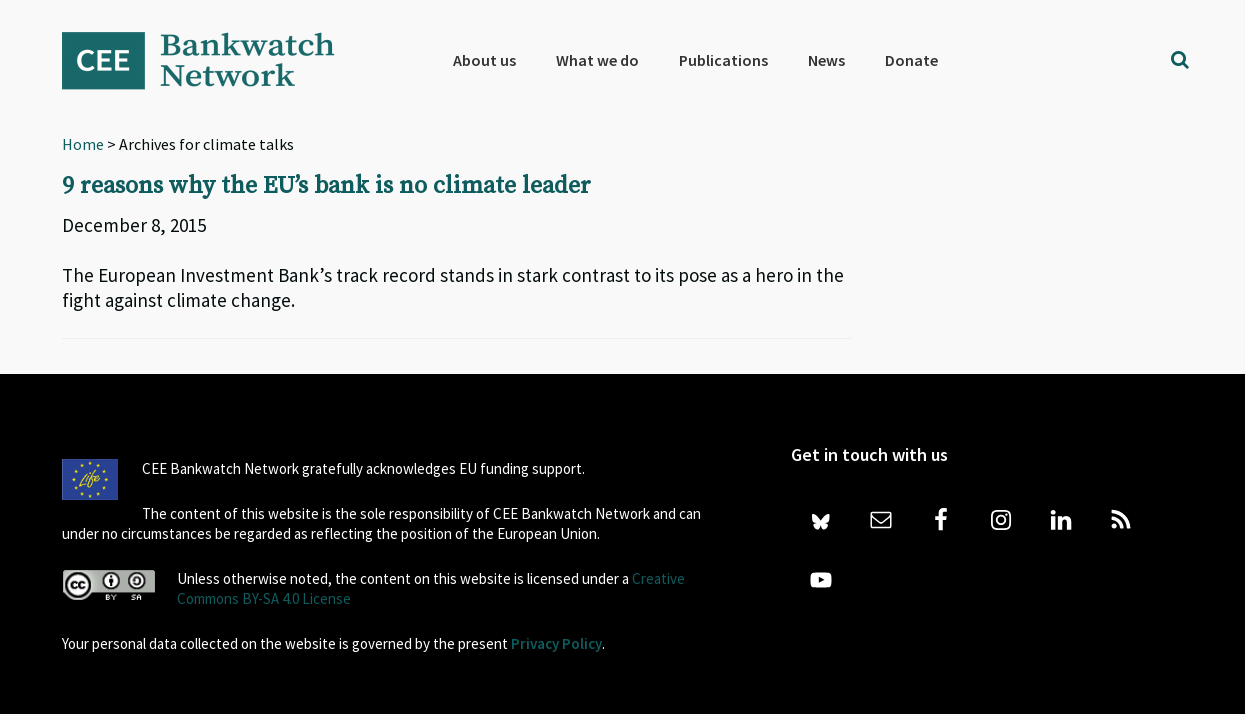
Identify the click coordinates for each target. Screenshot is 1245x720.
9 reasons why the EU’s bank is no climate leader (326, 186)
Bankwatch (212, 60)
